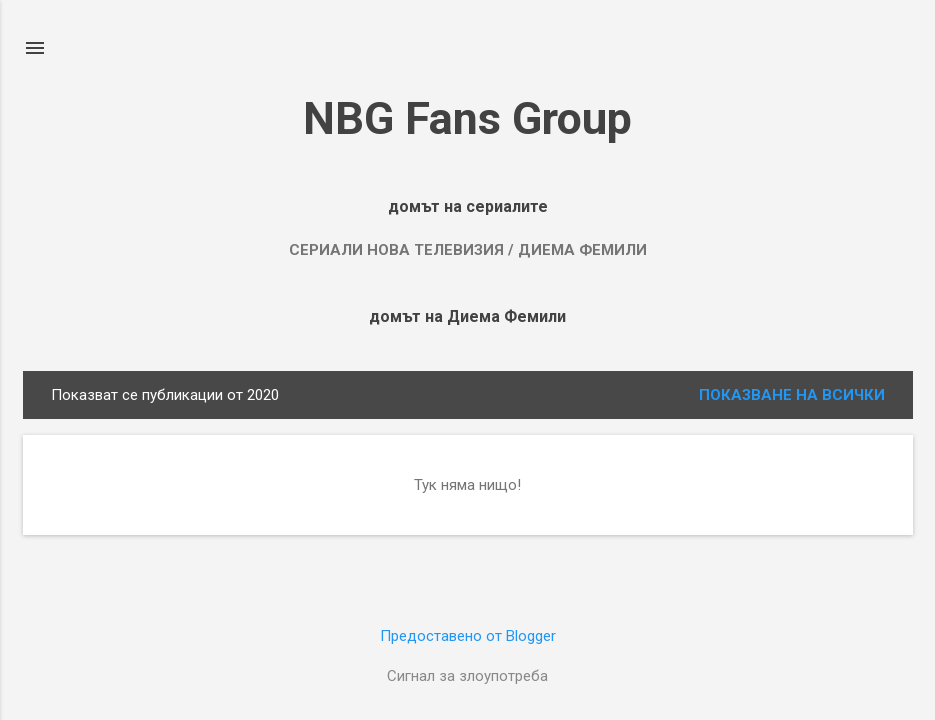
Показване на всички (792, 395)
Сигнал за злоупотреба (467, 676)
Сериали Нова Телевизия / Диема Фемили (468, 250)
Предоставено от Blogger (468, 636)
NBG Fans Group (467, 118)
